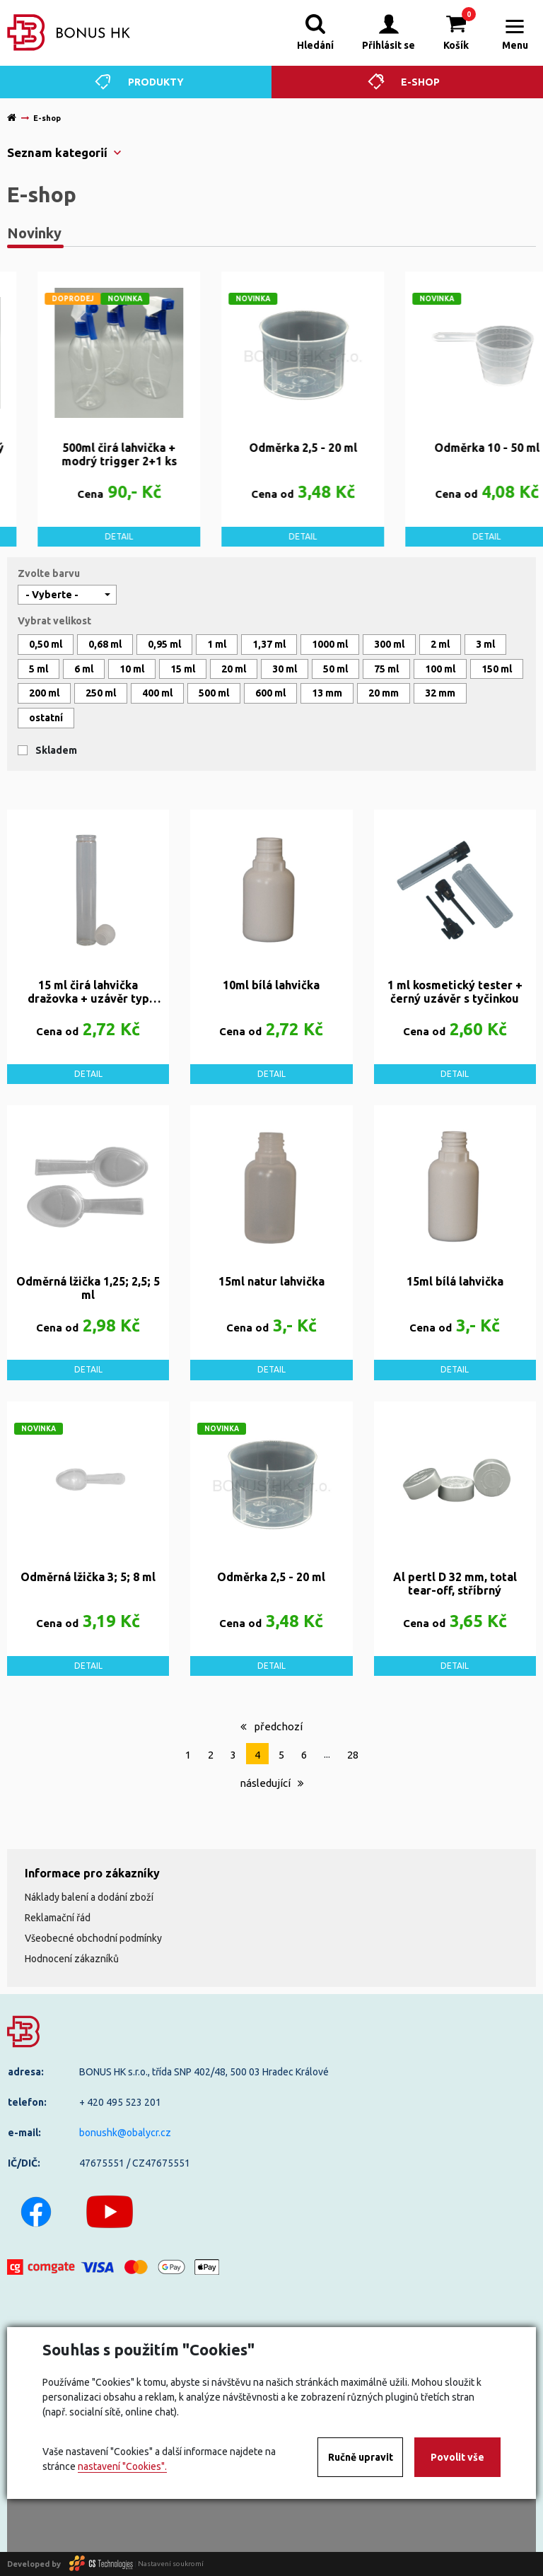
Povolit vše (457, 2457)
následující (272, 1783)
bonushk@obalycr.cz (125, 2132)
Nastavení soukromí (171, 2564)
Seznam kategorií (57, 152)
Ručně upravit (360, 2457)
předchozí (271, 1726)
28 (352, 1755)
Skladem (56, 750)
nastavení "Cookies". (122, 2466)
